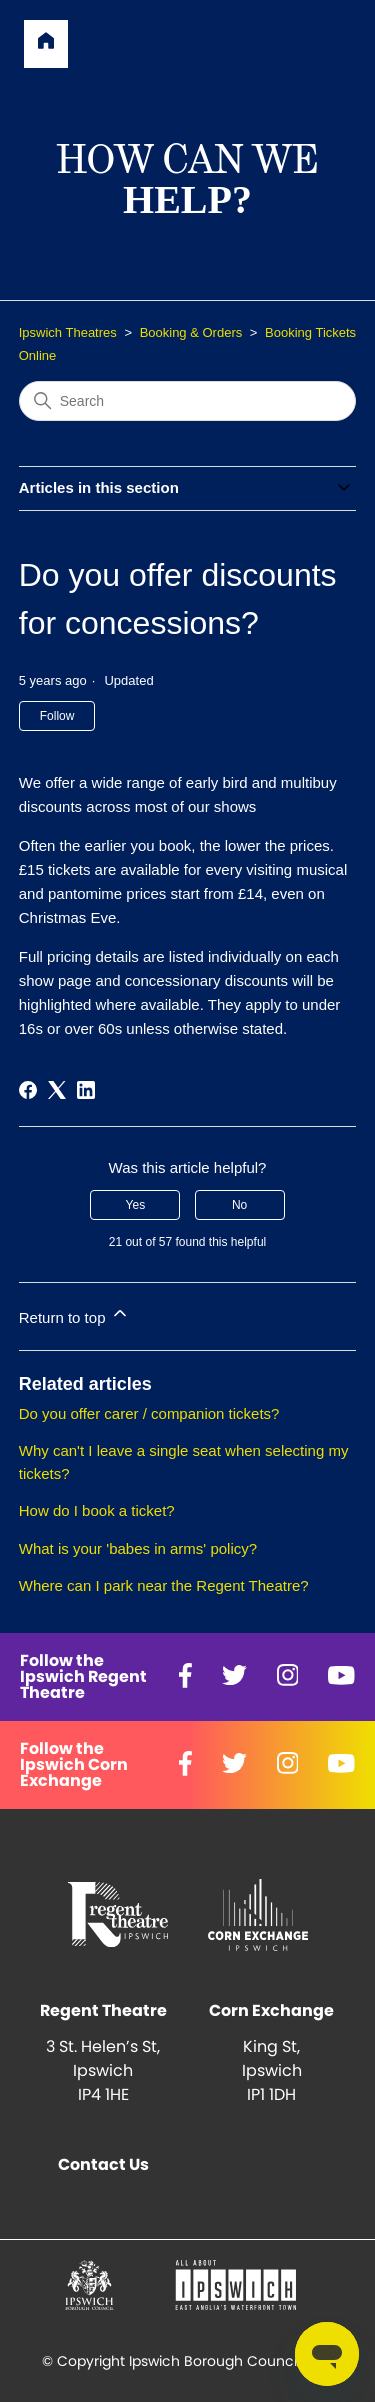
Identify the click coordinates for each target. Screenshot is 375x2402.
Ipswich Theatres (68, 332)
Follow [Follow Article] (57, 716)
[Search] (188, 401)
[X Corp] (57, 1090)
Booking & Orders (191, 332)
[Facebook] (28, 1090)
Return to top (74, 1314)
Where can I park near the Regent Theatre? (164, 1585)
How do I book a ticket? (97, 1510)
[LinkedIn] (86, 1090)
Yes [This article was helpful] (136, 1205)
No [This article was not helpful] (239, 1205)
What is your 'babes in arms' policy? (138, 1548)
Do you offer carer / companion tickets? (149, 1413)
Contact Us (103, 2165)
